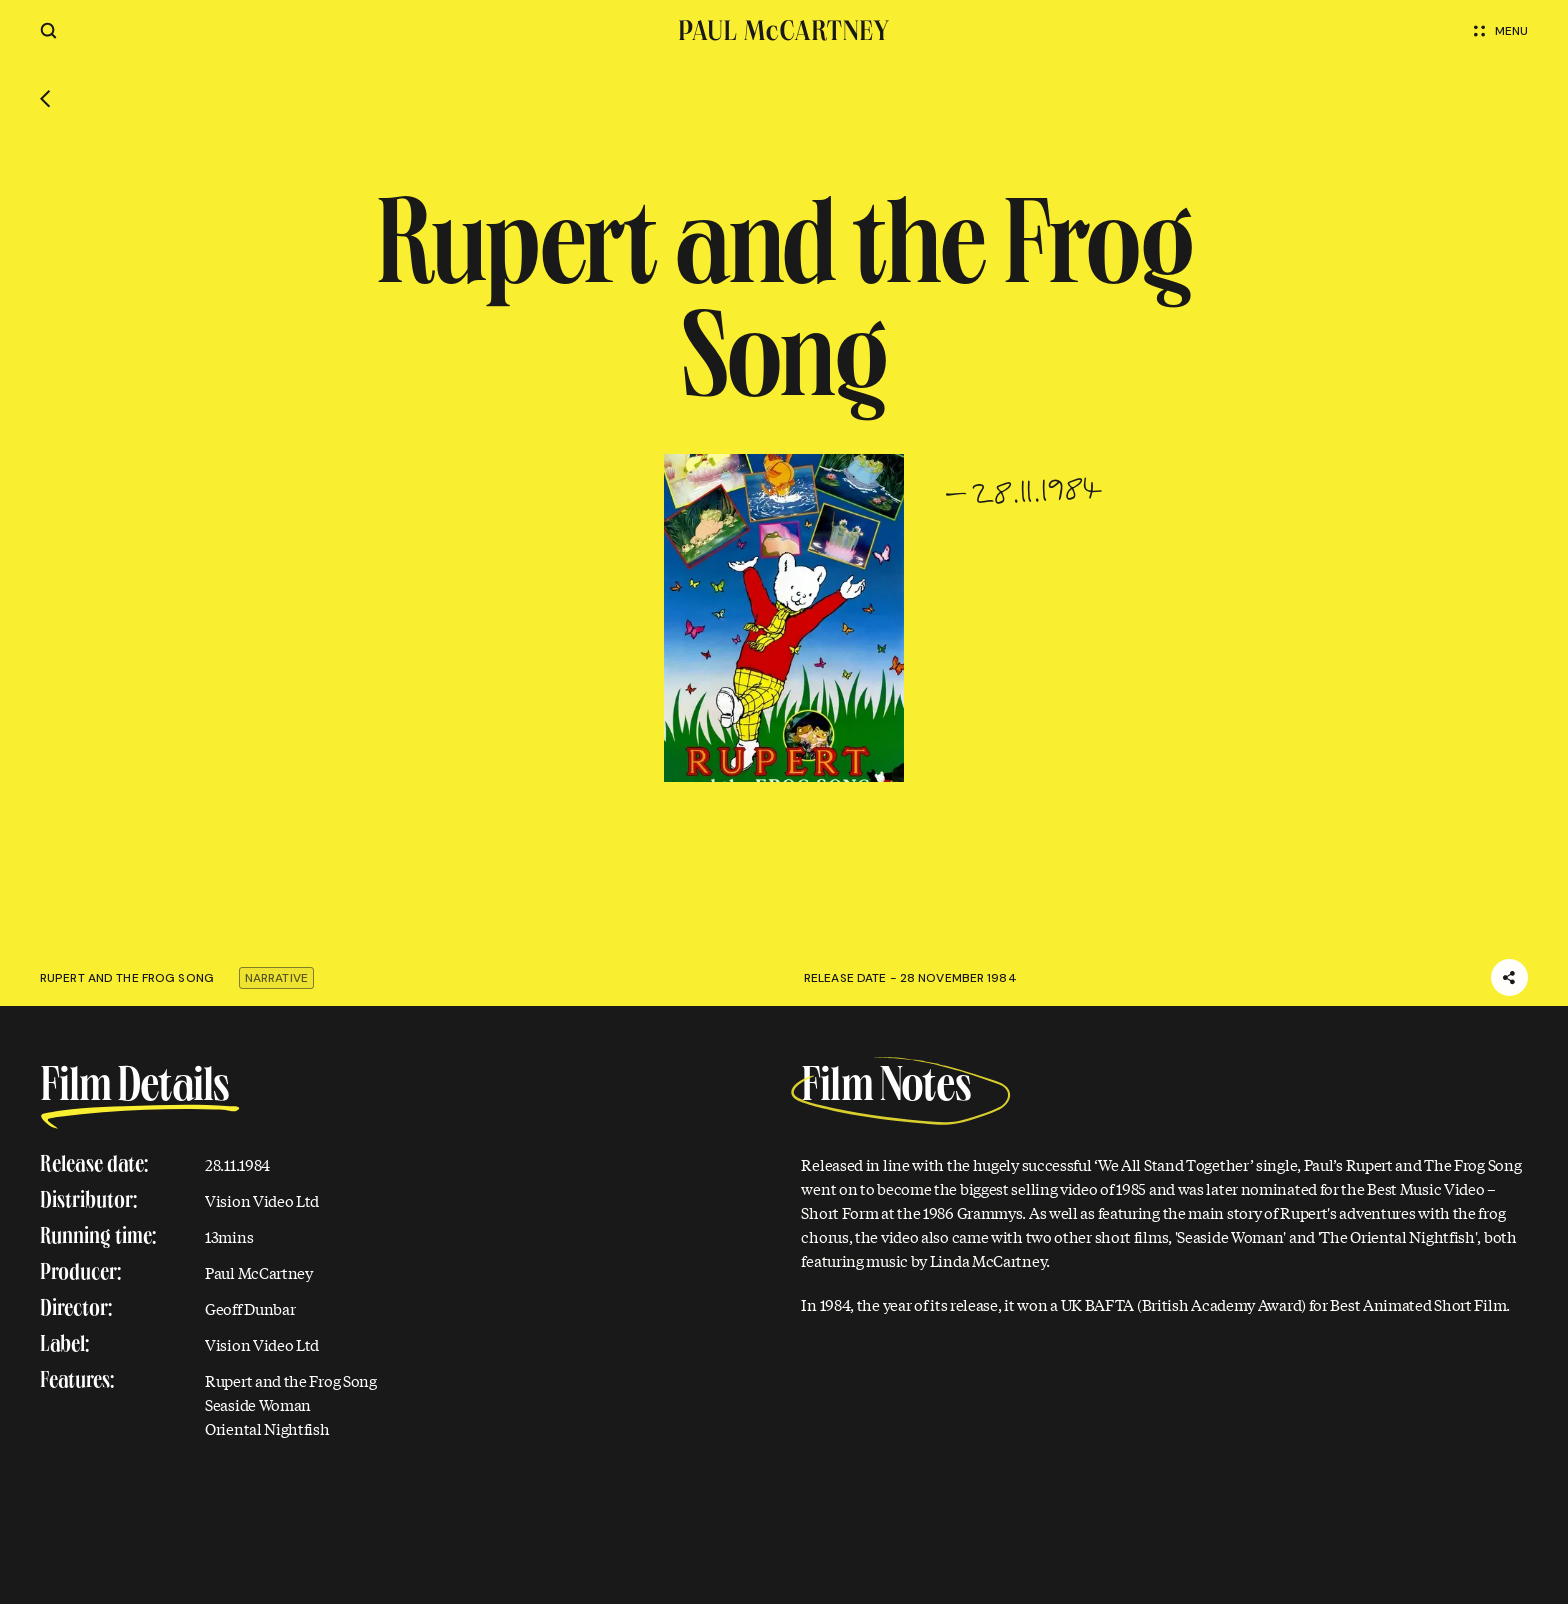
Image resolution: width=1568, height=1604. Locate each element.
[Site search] (48, 30)
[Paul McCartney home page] (784, 30)
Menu (1501, 31)
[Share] (1509, 977)
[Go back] (45, 99)
